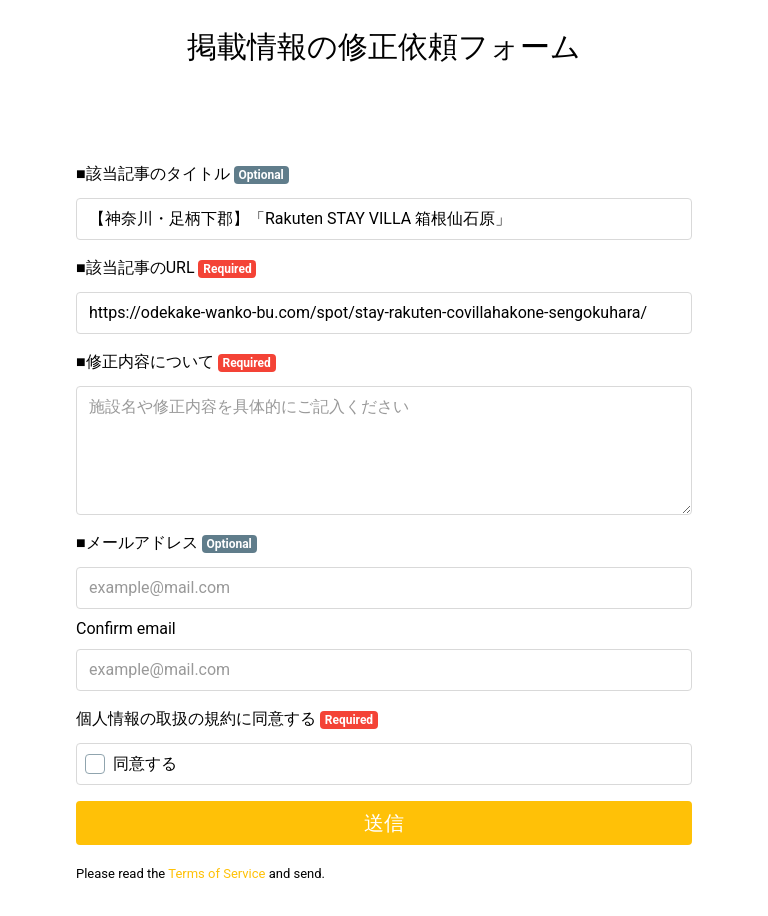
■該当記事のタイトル (182, 174)
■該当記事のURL (166, 268)
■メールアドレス (166, 543)
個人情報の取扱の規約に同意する (227, 719)
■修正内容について (176, 362)
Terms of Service (216, 873)
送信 (384, 823)
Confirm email (126, 628)
